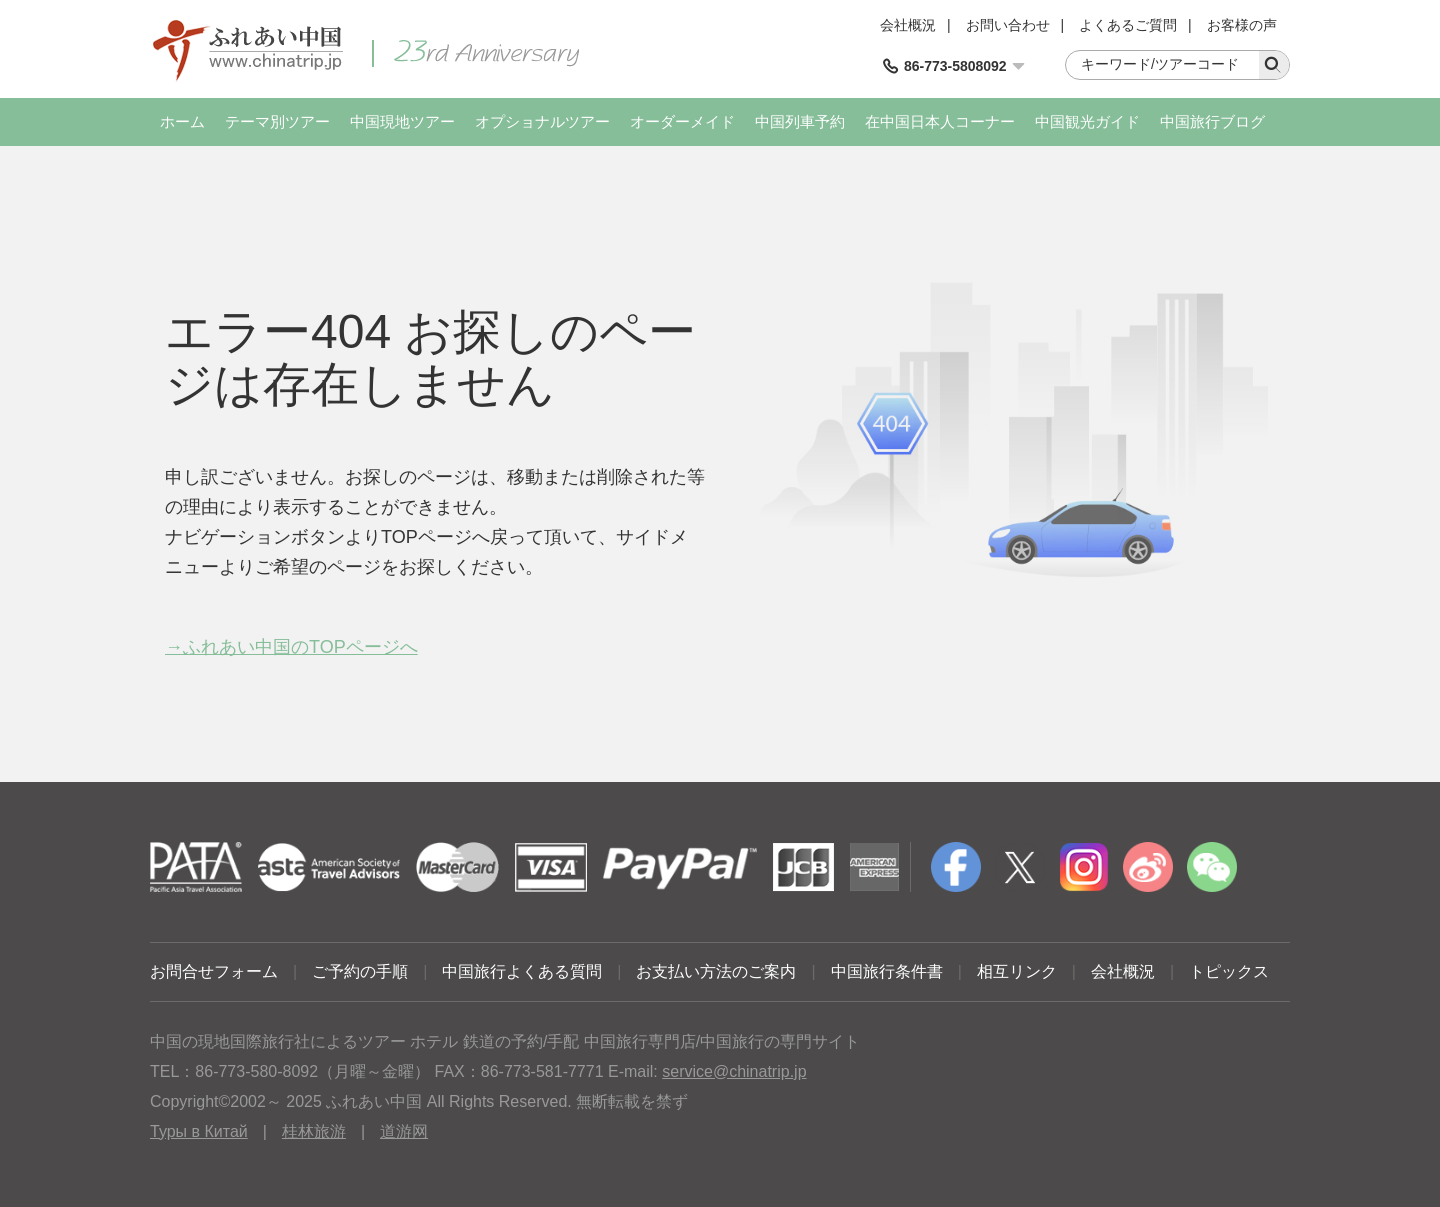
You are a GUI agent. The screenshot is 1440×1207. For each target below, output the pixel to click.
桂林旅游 (314, 1131)
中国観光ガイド (1087, 121)
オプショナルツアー (542, 121)
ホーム (182, 121)
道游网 (404, 1131)
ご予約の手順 (360, 971)
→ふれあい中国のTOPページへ (291, 647)
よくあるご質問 (1128, 25)
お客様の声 (1242, 25)
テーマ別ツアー (277, 121)
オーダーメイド (682, 121)
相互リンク (1017, 971)
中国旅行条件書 (887, 971)
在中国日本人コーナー (940, 121)
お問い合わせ (1008, 25)
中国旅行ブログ (1212, 121)
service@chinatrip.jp (734, 1071)
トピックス (1229, 971)
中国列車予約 (800, 121)
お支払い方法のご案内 (716, 971)
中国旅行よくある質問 (522, 971)
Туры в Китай (199, 1131)
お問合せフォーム (214, 971)
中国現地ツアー (402, 121)
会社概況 (908, 25)
